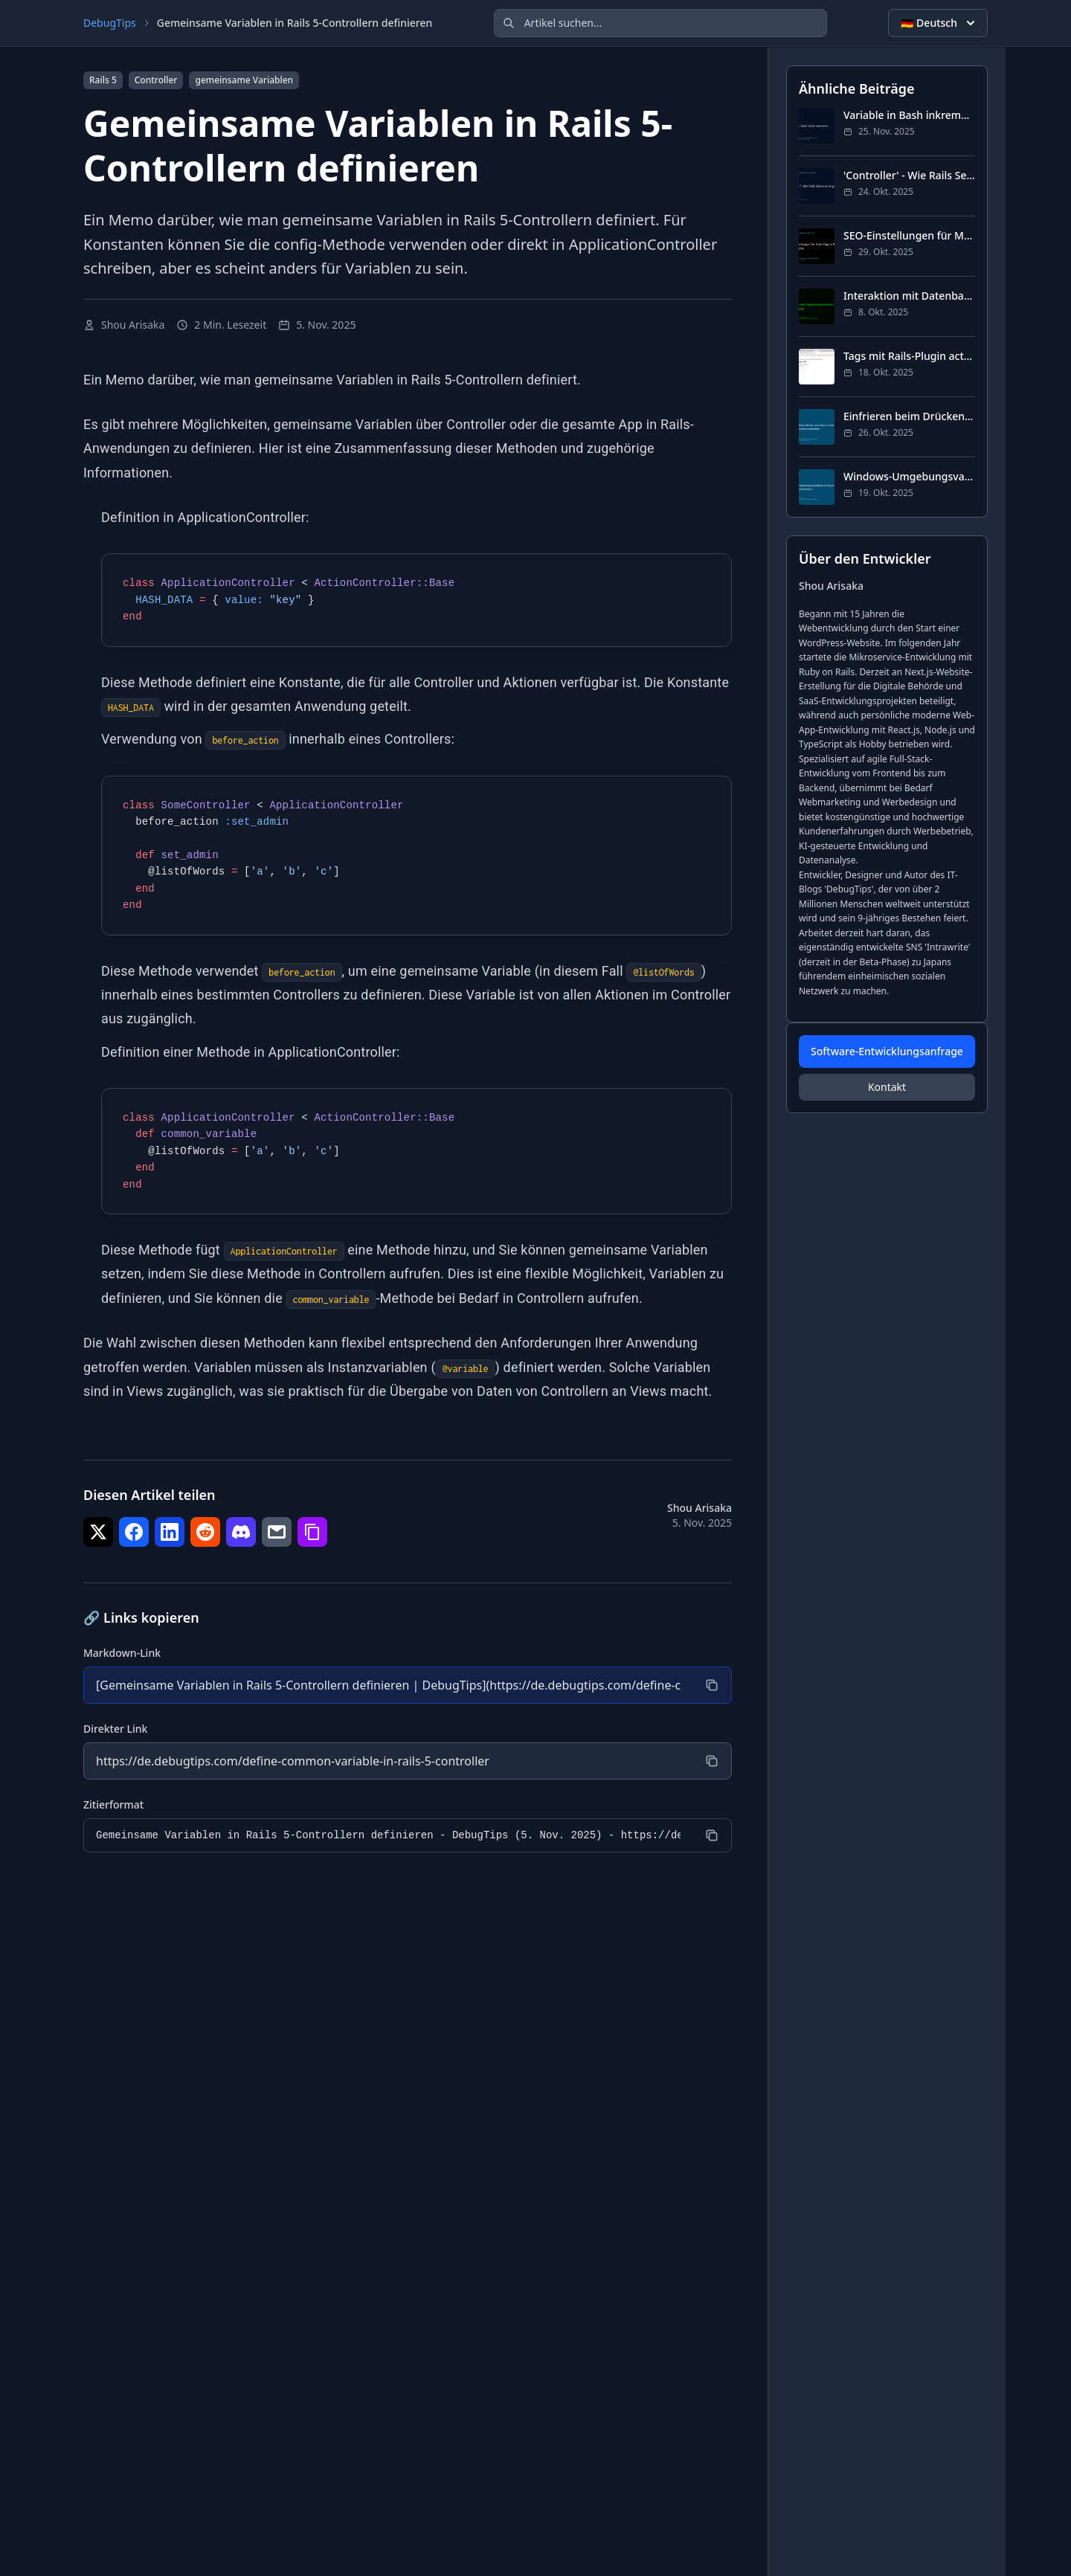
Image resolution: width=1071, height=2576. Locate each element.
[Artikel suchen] (660, 23)
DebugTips (109, 23)
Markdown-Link (122, 1653)
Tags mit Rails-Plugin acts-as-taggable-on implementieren (909, 356)
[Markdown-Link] (388, 1685)
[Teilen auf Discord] (241, 1532)
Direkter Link (115, 1729)
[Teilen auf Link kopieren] (312, 1532)
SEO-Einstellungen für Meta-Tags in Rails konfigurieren (909, 235)
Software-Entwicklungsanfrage (887, 1051)
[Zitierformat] (388, 1835)
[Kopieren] (711, 1685)
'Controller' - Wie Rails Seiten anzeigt (909, 175)
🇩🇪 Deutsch (939, 23)
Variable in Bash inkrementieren (909, 115)
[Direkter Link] (388, 1761)
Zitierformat (113, 1804)
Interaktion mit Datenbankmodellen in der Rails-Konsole (909, 296)
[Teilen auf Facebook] (134, 1532)
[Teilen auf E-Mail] (277, 1532)
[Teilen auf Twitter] (98, 1532)
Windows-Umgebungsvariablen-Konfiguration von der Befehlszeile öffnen (909, 476)
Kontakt (887, 1087)
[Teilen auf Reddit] (205, 1532)
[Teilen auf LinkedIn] (169, 1532)
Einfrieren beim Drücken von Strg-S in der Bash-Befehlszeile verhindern (909, 416)
